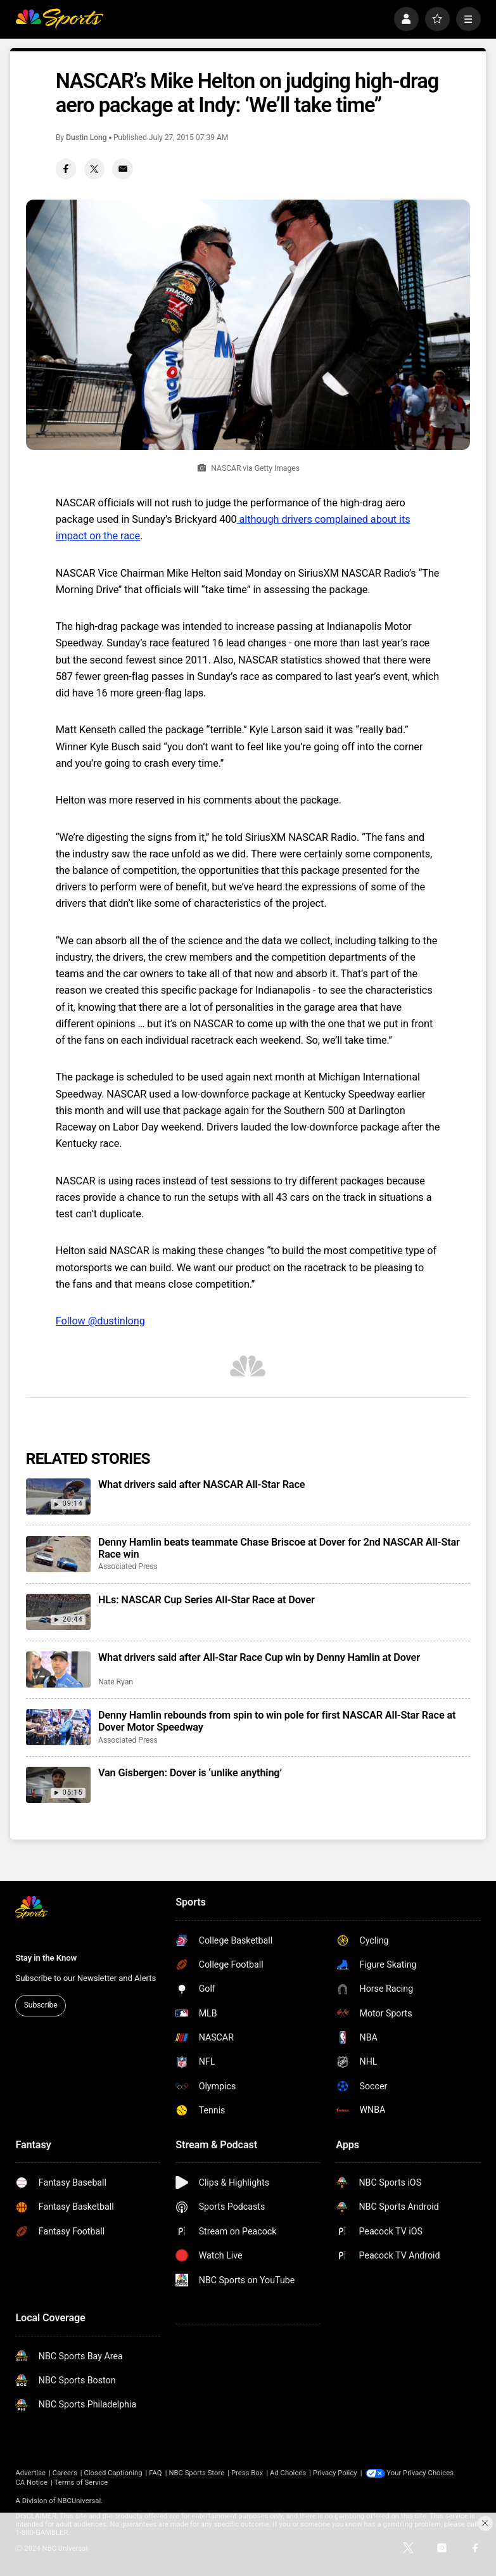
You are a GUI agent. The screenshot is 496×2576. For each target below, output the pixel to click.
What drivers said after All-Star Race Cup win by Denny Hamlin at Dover (259, 1657)
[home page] (59, 19)
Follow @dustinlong (100, 1321)
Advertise (30, 2473)
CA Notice (31, 2482)
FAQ (155, 2473)
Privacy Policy (335, 2473)
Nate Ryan (115, 1681)
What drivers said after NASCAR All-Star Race (201, 1484)
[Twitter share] (94, 168)
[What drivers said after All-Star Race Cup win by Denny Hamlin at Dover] (58, 1669)
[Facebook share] (66, 168)
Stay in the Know (46, 1958)
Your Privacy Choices (420, 2473)
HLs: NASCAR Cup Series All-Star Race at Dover (206, 1600)
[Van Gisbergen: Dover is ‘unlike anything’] (58, 1785)
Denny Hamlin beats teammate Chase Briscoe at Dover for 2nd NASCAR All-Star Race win (279, 1548)
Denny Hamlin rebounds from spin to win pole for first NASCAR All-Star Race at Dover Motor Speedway (276, 1721)
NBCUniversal (79, 2501)
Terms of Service (81, 2482)
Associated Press (128, 1566)
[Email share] (122, 168)
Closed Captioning (113, 2473)
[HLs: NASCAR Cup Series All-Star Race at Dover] (58, 1612)
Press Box (247, 2473)
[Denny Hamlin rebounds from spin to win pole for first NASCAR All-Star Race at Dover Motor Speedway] (58, 1727)
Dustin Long (86, 137)
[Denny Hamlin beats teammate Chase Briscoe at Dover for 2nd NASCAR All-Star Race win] (58, 1554)
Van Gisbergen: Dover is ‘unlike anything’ (190, 1773)
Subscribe (41, 2005)
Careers (65, 2473)
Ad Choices (288, 2473)
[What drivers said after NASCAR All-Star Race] (58, 1496)
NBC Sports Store (196, 2473)
